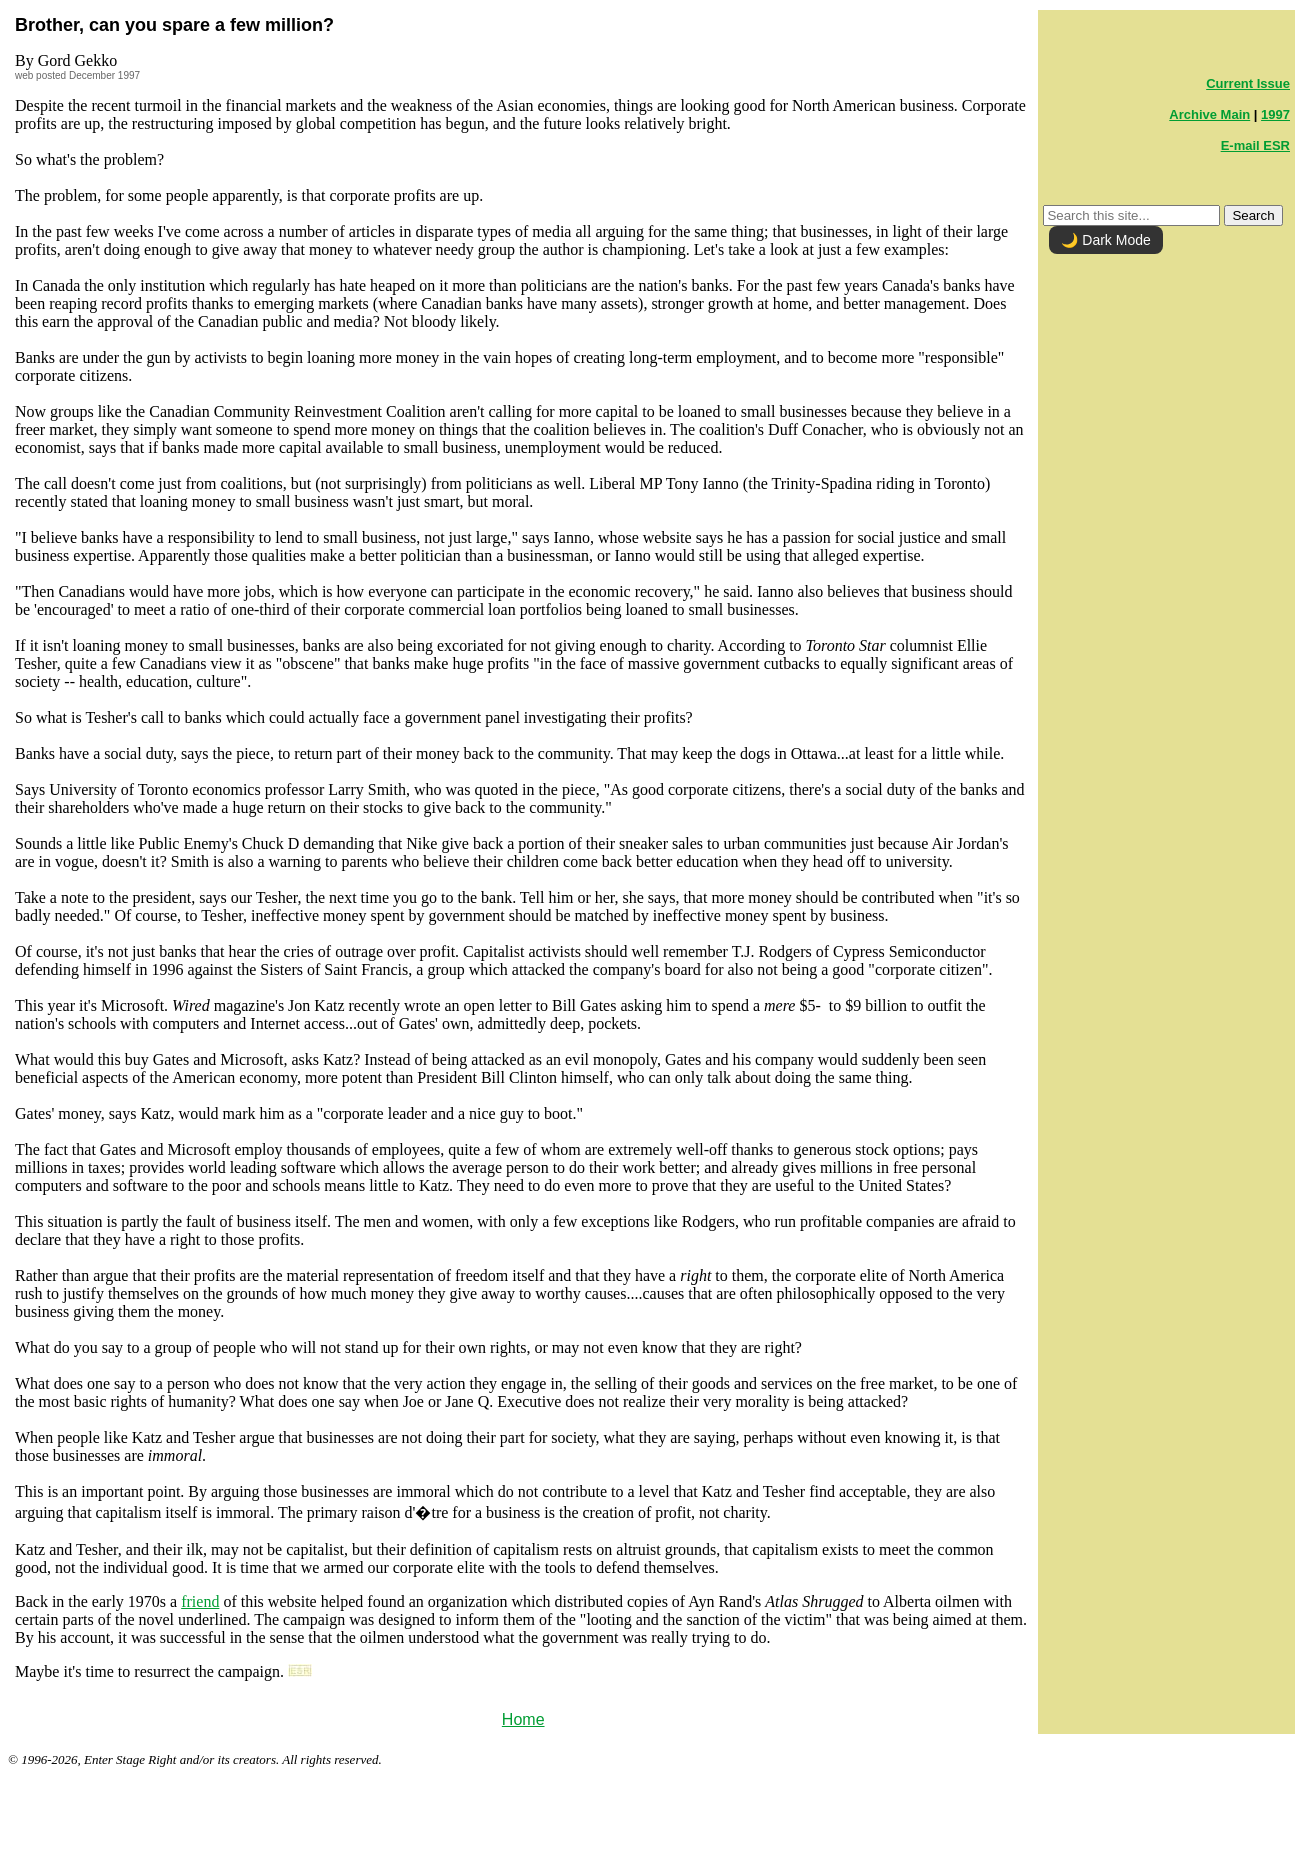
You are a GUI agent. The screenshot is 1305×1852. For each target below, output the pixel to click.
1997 (1275, 114)
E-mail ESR (1255, 145)
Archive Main (1209, 114)
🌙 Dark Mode (1105, 240)
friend (200, 1601)
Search (1253, 215)
